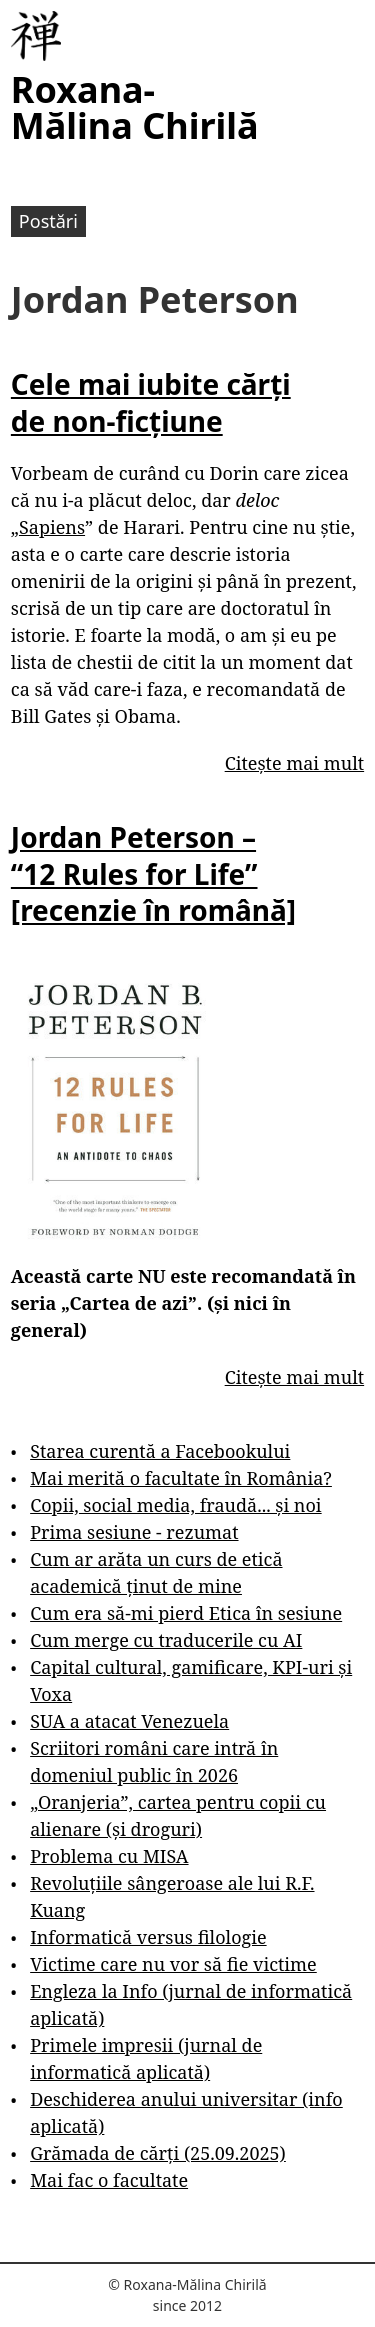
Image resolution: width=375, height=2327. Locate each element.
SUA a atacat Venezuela (129, 1721)
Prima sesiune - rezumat (134, 1532)
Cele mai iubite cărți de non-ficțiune (151, 402)
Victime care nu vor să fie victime (173, 1964)
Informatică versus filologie (148, 1937)
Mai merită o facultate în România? (181, 1478)
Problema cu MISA (109, 1856)
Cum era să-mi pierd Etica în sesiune (186, 1613)
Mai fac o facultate (109, 2180)
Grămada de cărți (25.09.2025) (158, 2153)
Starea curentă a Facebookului (160, 1451)
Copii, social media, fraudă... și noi (175, 1505)
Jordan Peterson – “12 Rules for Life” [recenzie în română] (153, 873)
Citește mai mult (294, 763)
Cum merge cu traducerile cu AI (166, 1640)
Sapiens (52, 527)
